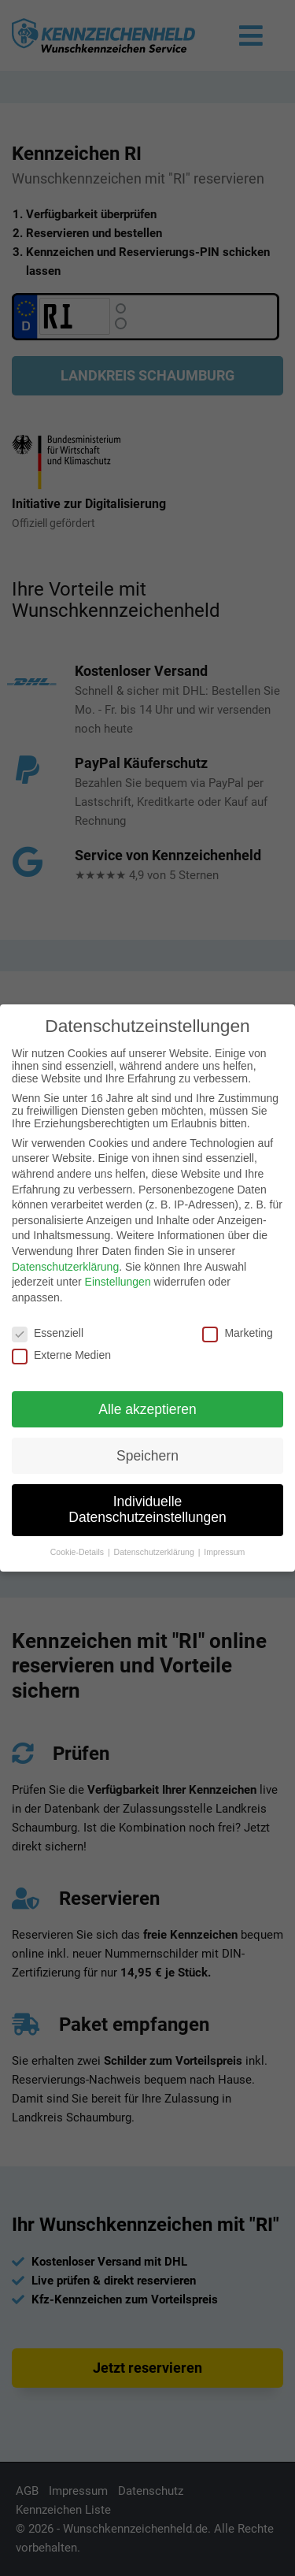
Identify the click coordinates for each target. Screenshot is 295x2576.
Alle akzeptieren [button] (147, 1409)
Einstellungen (118, 1281)
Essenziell (47, 1333)
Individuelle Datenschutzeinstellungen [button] (147, 1509)
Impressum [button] (224, 1552)
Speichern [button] (147, 1456)
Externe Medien (61, 1355)
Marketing (237, 1333)
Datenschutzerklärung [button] (155, 1552)
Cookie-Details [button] (78, 1552)
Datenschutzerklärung (65, 1266)
